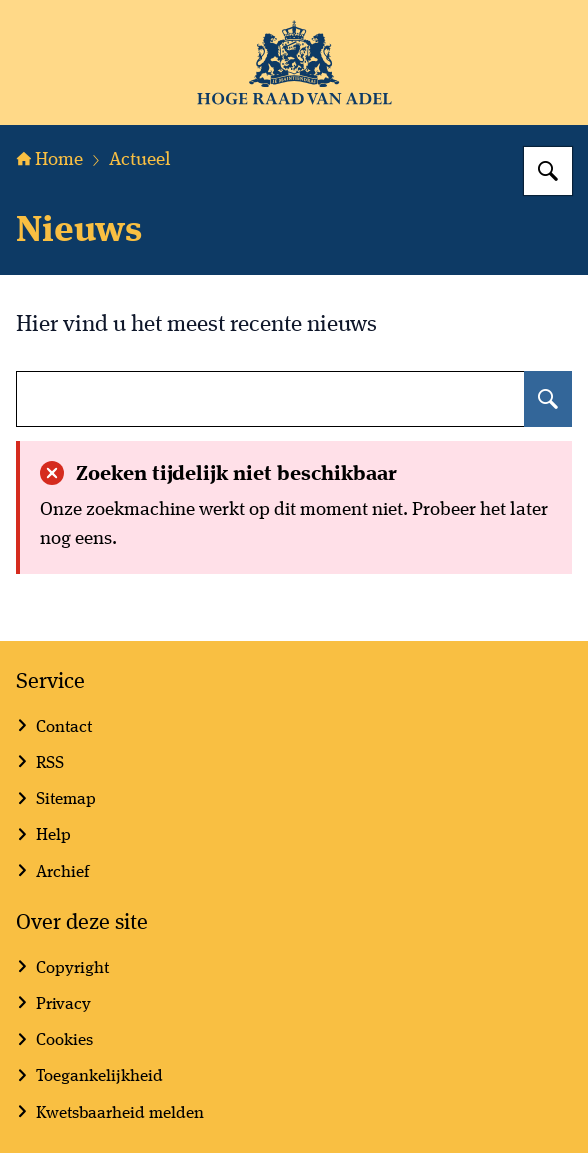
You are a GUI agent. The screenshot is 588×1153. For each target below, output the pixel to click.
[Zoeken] (548, 171)
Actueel (140, 160)
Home (49, 160)
